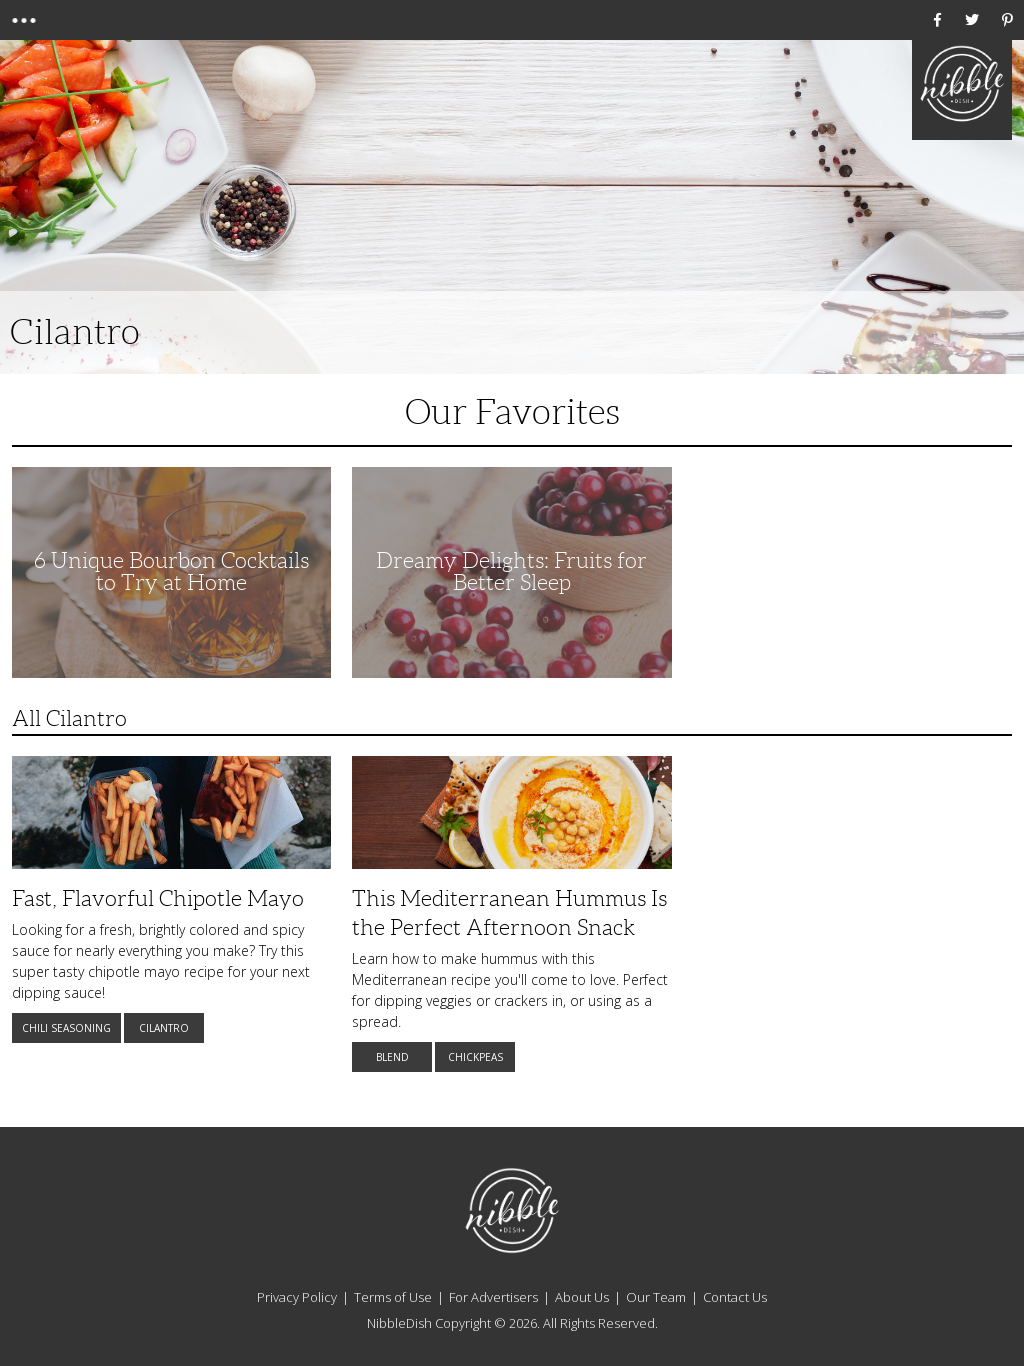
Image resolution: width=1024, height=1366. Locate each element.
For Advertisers (493, 1297)
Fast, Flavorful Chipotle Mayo (158, 898)
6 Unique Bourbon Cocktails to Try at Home (171, 571)
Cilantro (164, 1028)
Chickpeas (475, 1057)
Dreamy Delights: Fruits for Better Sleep (511, 571)
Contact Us (735, 1297)
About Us (582, 1297)
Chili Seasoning (66, 1028)
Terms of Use (393, 1297)
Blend (392, 1057)
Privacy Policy (297, 1297)
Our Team (656, 1297)
